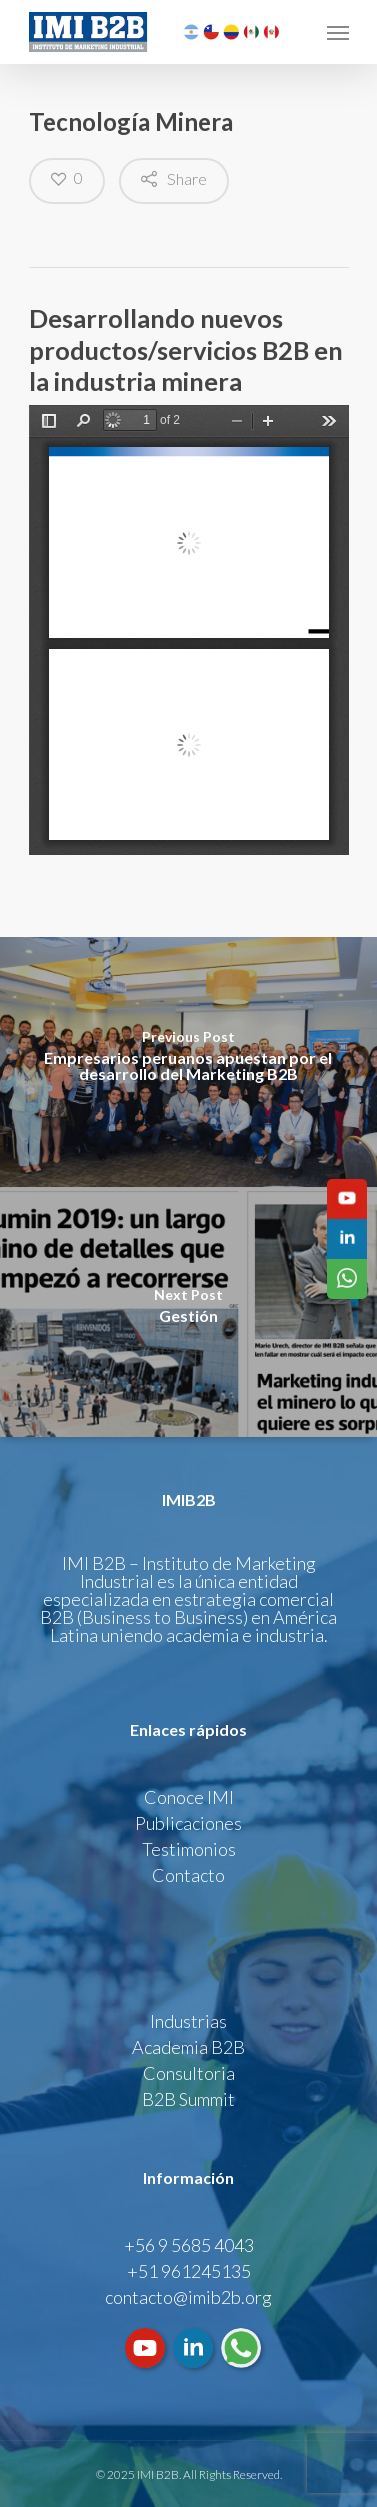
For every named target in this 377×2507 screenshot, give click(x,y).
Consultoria (189, 2073)
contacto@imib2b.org (188, 2297)
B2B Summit (188, 2099)
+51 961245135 (189, 2271)
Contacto (188, 1875)
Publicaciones (188, 1823)
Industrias (188, 2021)
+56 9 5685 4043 (189, 2245)
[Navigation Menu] (338, 32)
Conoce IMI (189, 1797)
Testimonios (189, 1849)
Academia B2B (188, 2047)
